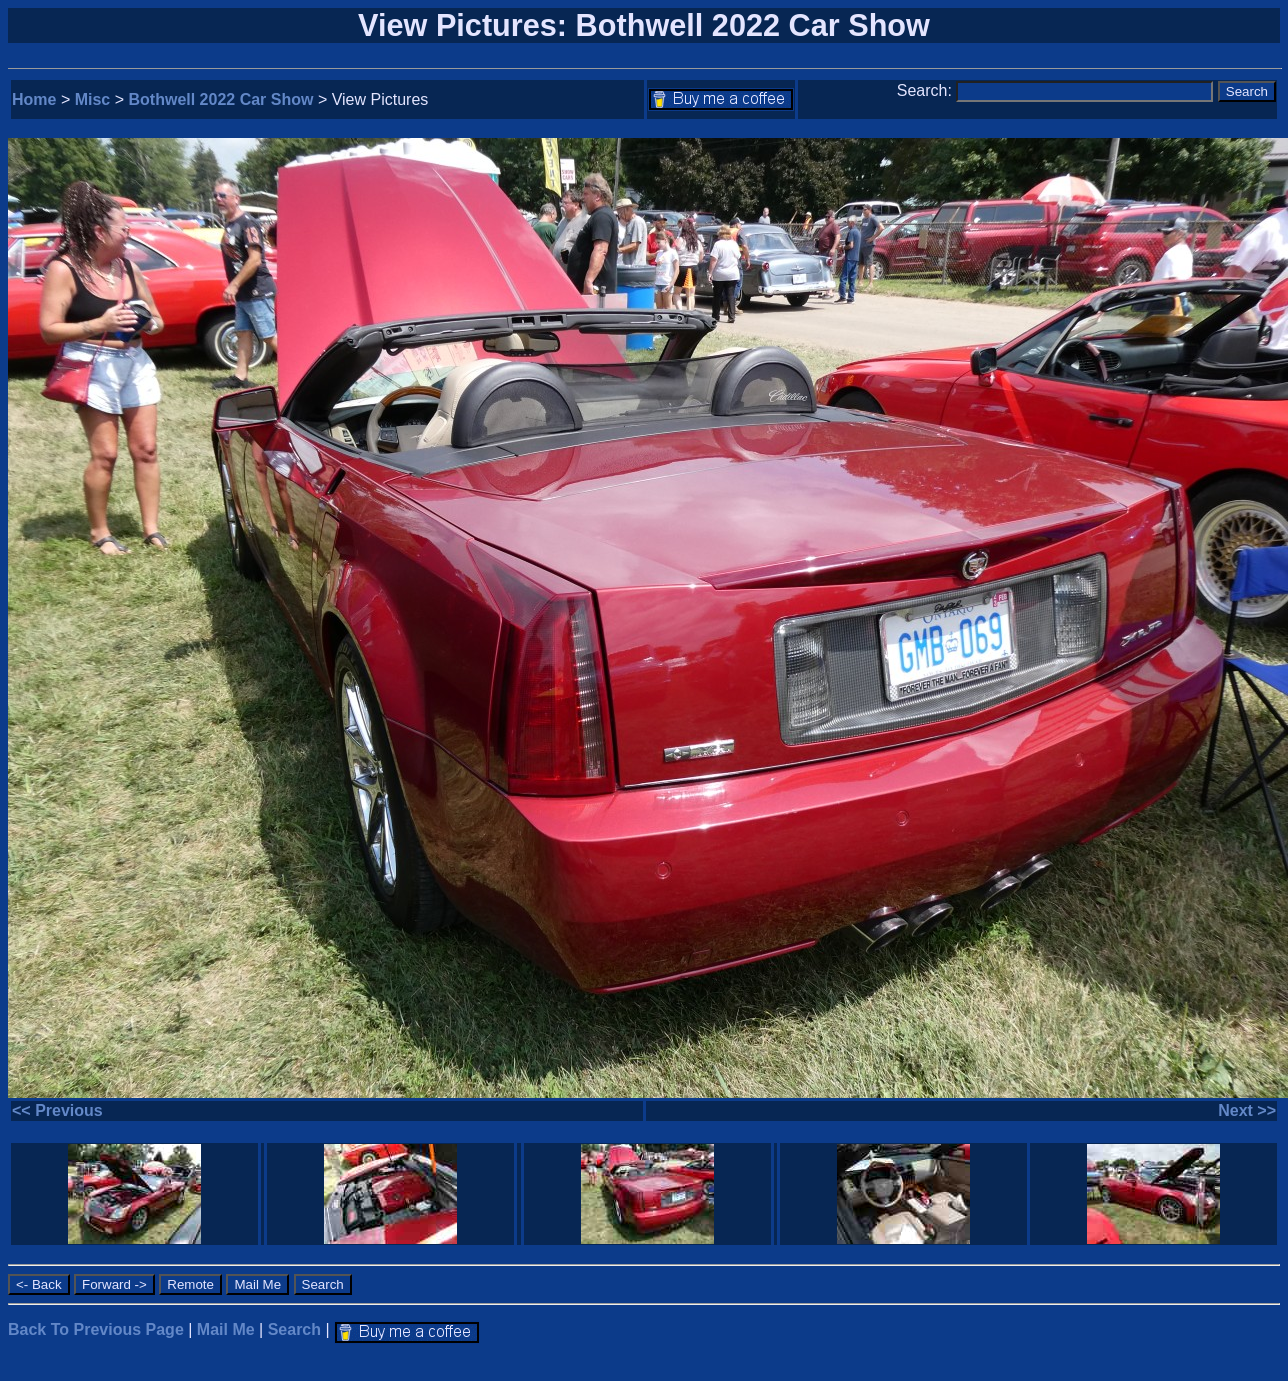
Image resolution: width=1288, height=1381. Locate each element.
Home (34, 99)
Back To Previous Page (96, 1329)
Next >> (1247, 1110)
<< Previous (57, 1110)
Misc (93, 99)
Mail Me (226, 1329)
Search (294, 1329)
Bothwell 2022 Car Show (221, 99)
